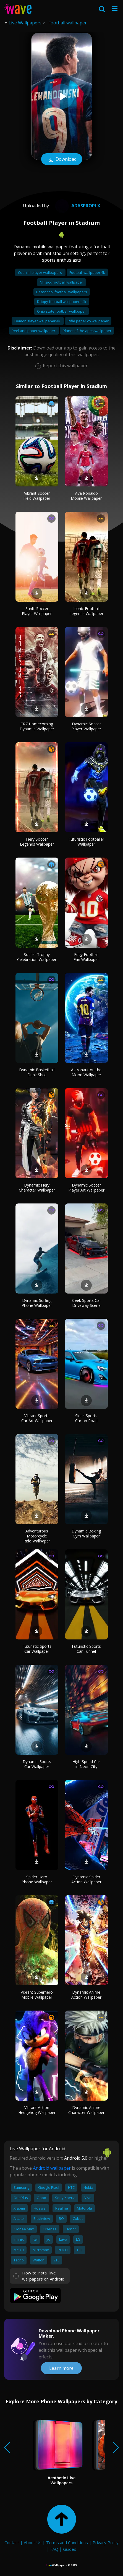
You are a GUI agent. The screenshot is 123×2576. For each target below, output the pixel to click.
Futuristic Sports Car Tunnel (86, 1649)
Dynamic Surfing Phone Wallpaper (37, 1303)
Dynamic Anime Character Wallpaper (86, 2110)
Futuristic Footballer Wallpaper (86, 841)
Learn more (61, 2368)
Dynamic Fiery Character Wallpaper (37, 1187)
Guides (69, 2549)
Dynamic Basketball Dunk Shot (36, 1072)
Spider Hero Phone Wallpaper (37, 1879)
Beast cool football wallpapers (61, 291)
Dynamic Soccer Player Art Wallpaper (86, 1187)
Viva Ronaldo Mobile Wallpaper (86, 496)
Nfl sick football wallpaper (61, 282)
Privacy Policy (106, 2542)
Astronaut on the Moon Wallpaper (86, 1072)
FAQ (54, 2549)
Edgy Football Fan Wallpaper (86, 957)
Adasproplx (77, 206)
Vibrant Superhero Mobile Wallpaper (37, 1995)
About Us (32, 2542)
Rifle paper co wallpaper (88, 320)
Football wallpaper (67, 23)
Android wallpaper (52, 2168)
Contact (11, 2542)
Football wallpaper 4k (87, 272)
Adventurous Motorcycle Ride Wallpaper (36, 1536)
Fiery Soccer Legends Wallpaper (37, 841)
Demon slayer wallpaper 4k (37, 320)
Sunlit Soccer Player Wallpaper (37, 611)
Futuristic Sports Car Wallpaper (36, 1649)
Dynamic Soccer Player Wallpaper (86, 726)
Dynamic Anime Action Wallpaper (86, 1995)
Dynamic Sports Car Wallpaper (37, 1764)
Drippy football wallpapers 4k (61, 301)
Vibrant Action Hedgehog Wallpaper (37, 2110)
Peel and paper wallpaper (34, 330)
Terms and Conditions (67, 2542)
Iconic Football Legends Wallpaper (86, 611)
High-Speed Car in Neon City (86, 1764)
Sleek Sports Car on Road (86, 1418)
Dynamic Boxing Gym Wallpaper (86, 1533)
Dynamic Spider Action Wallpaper (86, 1879)
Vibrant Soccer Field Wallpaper (36, 496)
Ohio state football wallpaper (61, 311)
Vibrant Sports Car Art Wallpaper (37, 1418)
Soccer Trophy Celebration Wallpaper (36, 957)
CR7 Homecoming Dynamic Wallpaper (37, 726)
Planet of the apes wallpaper (87, 330)
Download (62, 159)
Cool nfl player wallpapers (40, 272)
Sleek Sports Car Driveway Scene (86, 1303)
